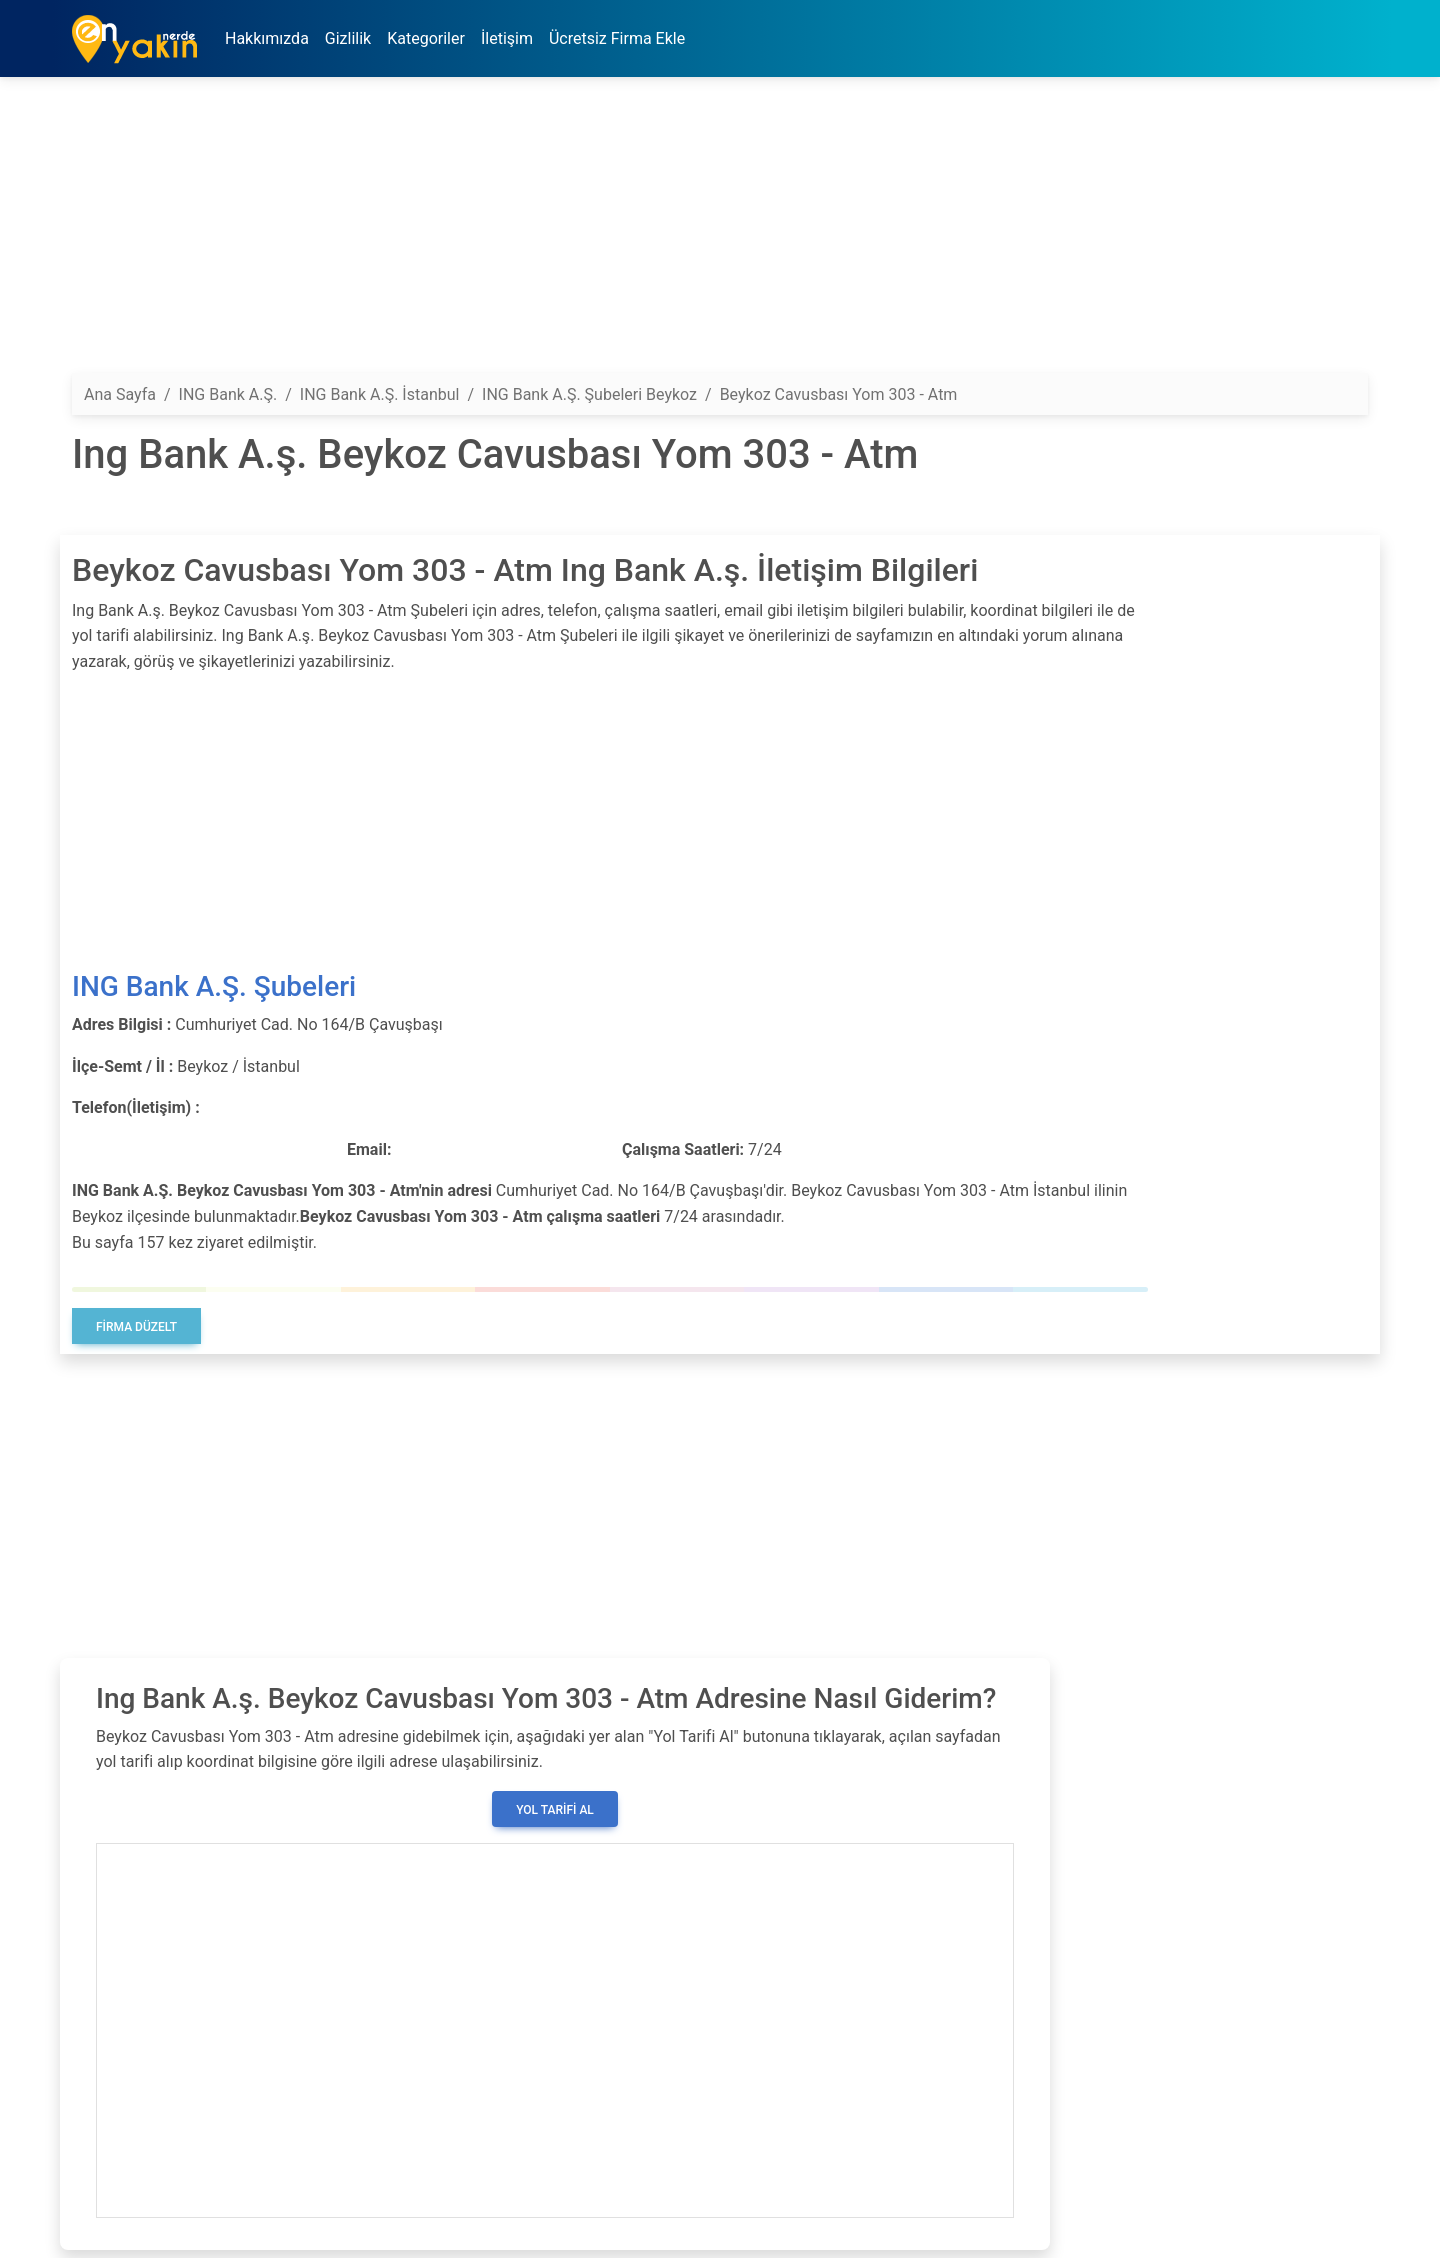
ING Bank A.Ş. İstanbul (380, 394)
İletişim (507, 38)
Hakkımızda (267, 38)
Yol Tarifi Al (555, 1810)
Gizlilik (348, 38)
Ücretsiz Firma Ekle (617, 38)
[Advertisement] (672, 233)
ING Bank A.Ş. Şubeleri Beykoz (589, 394)
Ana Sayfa (120, 394)
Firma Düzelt (136, 1327)
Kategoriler (426, 38)
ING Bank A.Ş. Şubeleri (214, 986)
